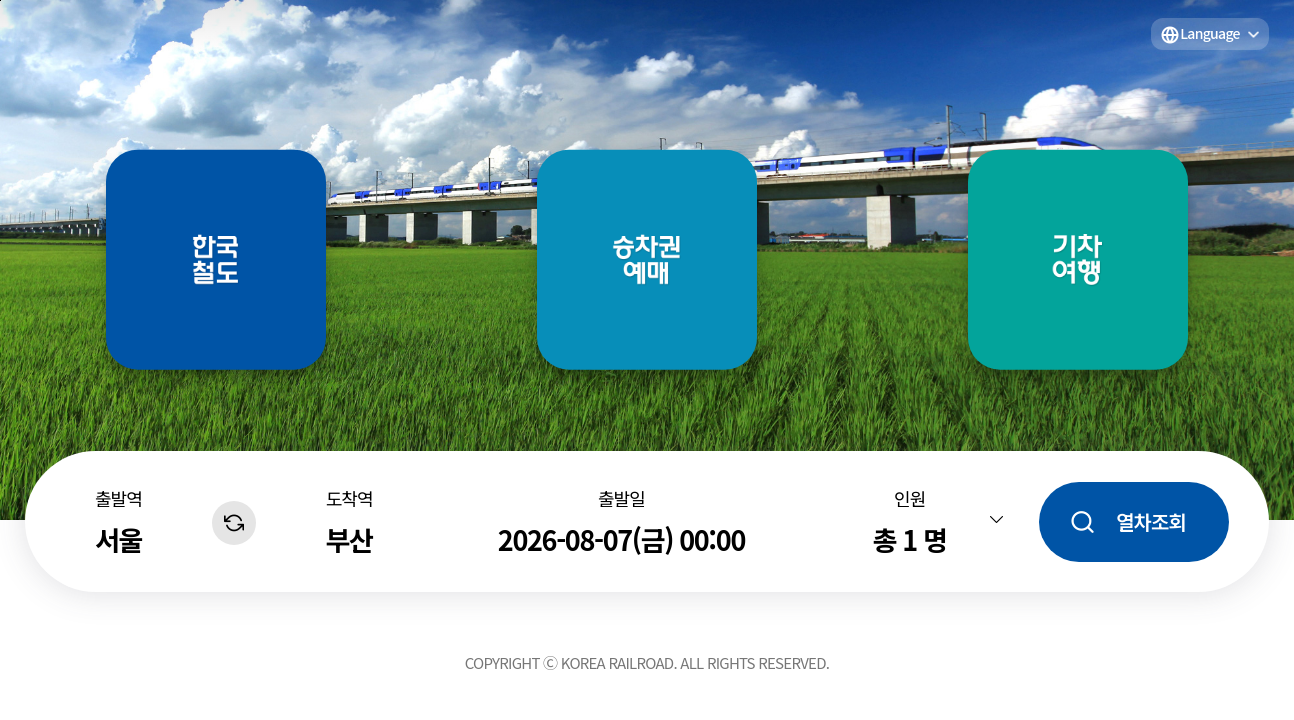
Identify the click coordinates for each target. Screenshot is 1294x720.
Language (1210, 33)
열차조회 (1151, 521)
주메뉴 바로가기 (0, 0)
